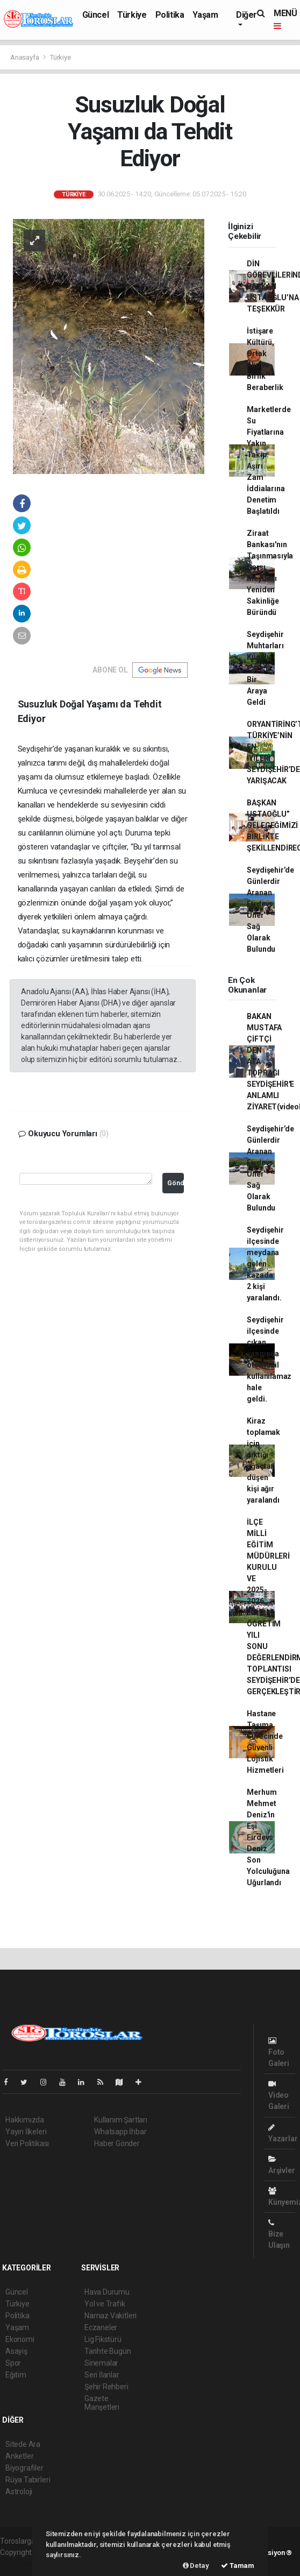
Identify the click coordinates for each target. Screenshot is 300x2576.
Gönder (175, 1183)
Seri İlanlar (101, 2374)
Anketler (19, 2456)
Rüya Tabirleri (27, 2479)
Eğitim (15, 2374)
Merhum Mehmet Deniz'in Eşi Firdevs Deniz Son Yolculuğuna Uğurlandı (268, 1837)
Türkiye (131, 15)
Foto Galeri (278, 2052)
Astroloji (18, 2491)
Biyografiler (24, 2468)
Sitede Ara (22, 2444)
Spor (13, 2363)
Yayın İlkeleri (25, 2131)
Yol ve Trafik (104, 2303)
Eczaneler (100, 2327)
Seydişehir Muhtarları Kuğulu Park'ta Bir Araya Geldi (265, 668)
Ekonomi (19, 2339)
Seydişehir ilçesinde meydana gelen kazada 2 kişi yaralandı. (265, 1264)
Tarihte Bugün (107, 2351)
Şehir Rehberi (106, 2386)
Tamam (237, 2565)
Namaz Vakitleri (110, 2315)
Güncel (95, 15)
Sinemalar (101, 2363)
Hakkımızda (24, 2119)
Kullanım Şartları (120, 2119)
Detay (196, 2565)
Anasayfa (25, 57)
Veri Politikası (27, 2143)
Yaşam (205, 15)
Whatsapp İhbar (120, 2131)
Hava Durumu (107, 2292)
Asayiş (16, 2351)
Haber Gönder (117, 2143)
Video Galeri (278, 2095)
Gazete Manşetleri (101, 2402)
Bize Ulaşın (279, 2234)
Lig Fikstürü (103, 2339)
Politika (169, 15)
